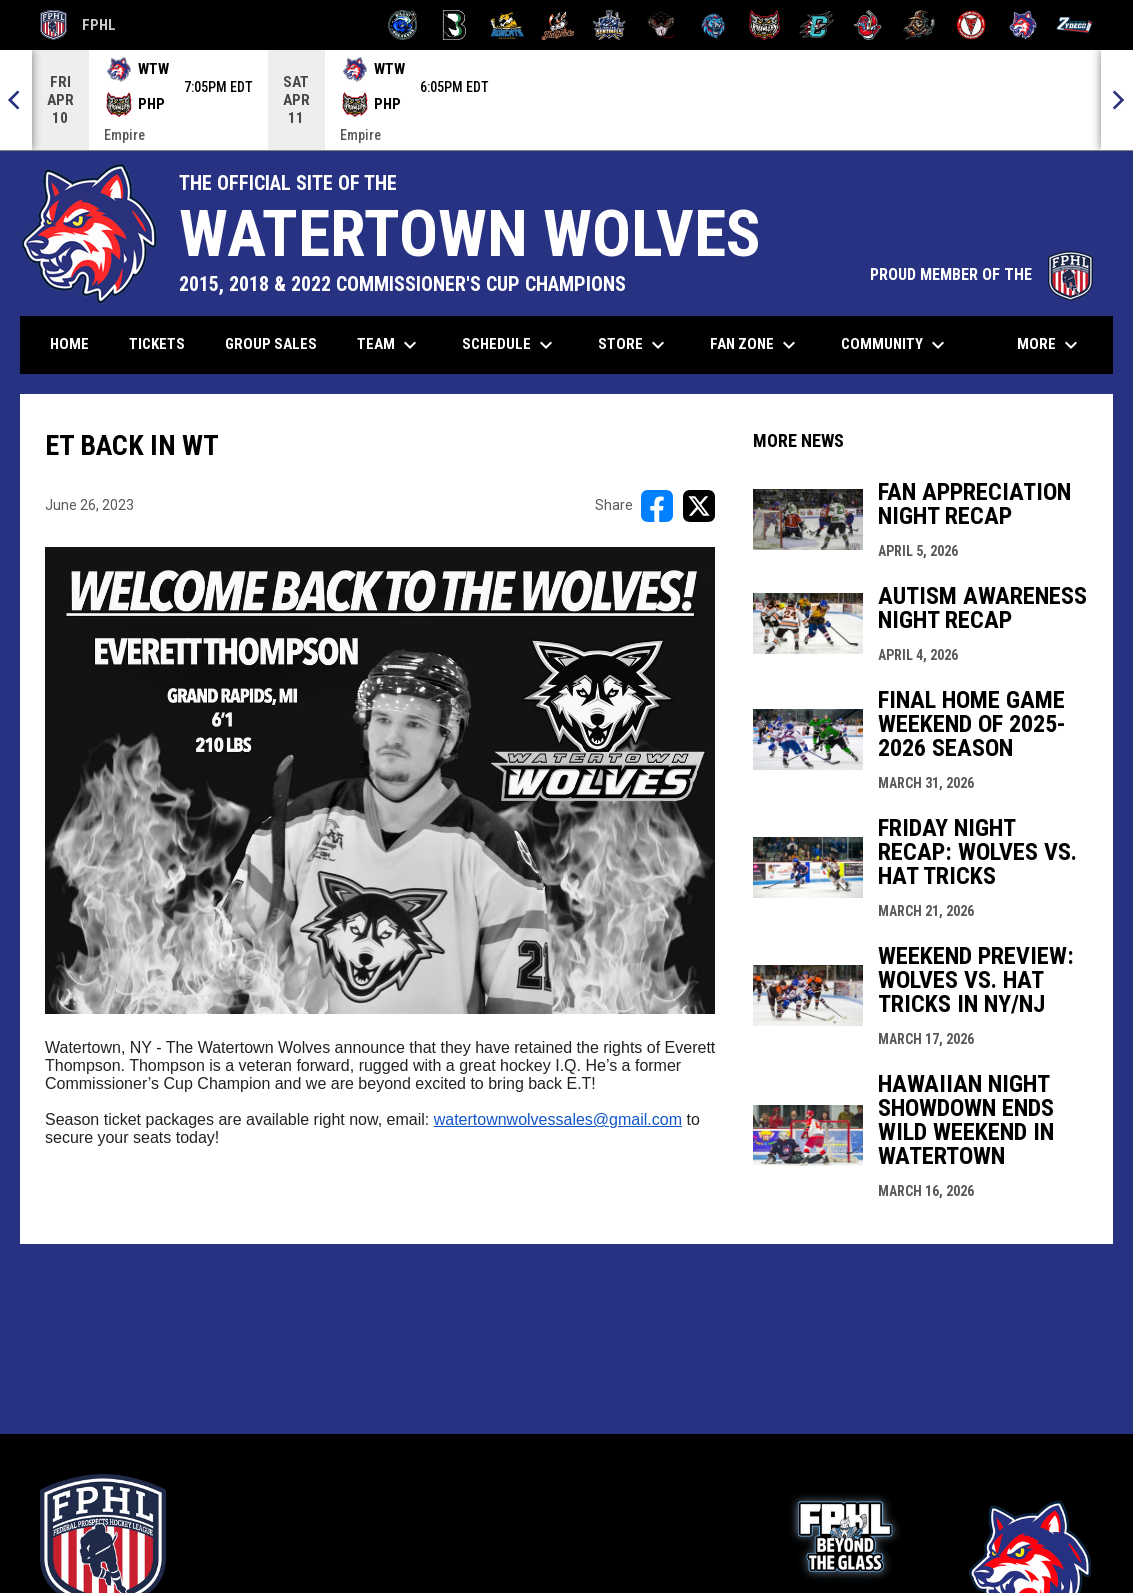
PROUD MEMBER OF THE (981, 274)
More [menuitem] (1050, 345)
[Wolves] (1023, 25)
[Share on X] (699, 506)
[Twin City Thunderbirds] (971, 25)
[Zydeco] (1074, 25)
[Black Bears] (454, 25)
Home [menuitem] (69, 344)
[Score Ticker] (566, 100)
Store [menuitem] (634, 345)
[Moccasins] (661, 25)
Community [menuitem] (895, 345)
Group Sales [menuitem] (271, 344)
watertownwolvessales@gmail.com (558, 1119)
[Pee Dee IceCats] (713, 25)
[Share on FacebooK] (657, 506)
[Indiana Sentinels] (609, 25)
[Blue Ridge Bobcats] (506, 25)
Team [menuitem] (389, 345)
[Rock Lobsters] (868, 25)
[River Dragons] (816, 25)
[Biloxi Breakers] (403, 25)
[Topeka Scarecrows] (919, 25)
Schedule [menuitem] (510, 345)
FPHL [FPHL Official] (78, 25)
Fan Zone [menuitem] (755, 345)
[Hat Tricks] (558, 25)
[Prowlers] (764, 25)
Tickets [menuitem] (164, 343)
